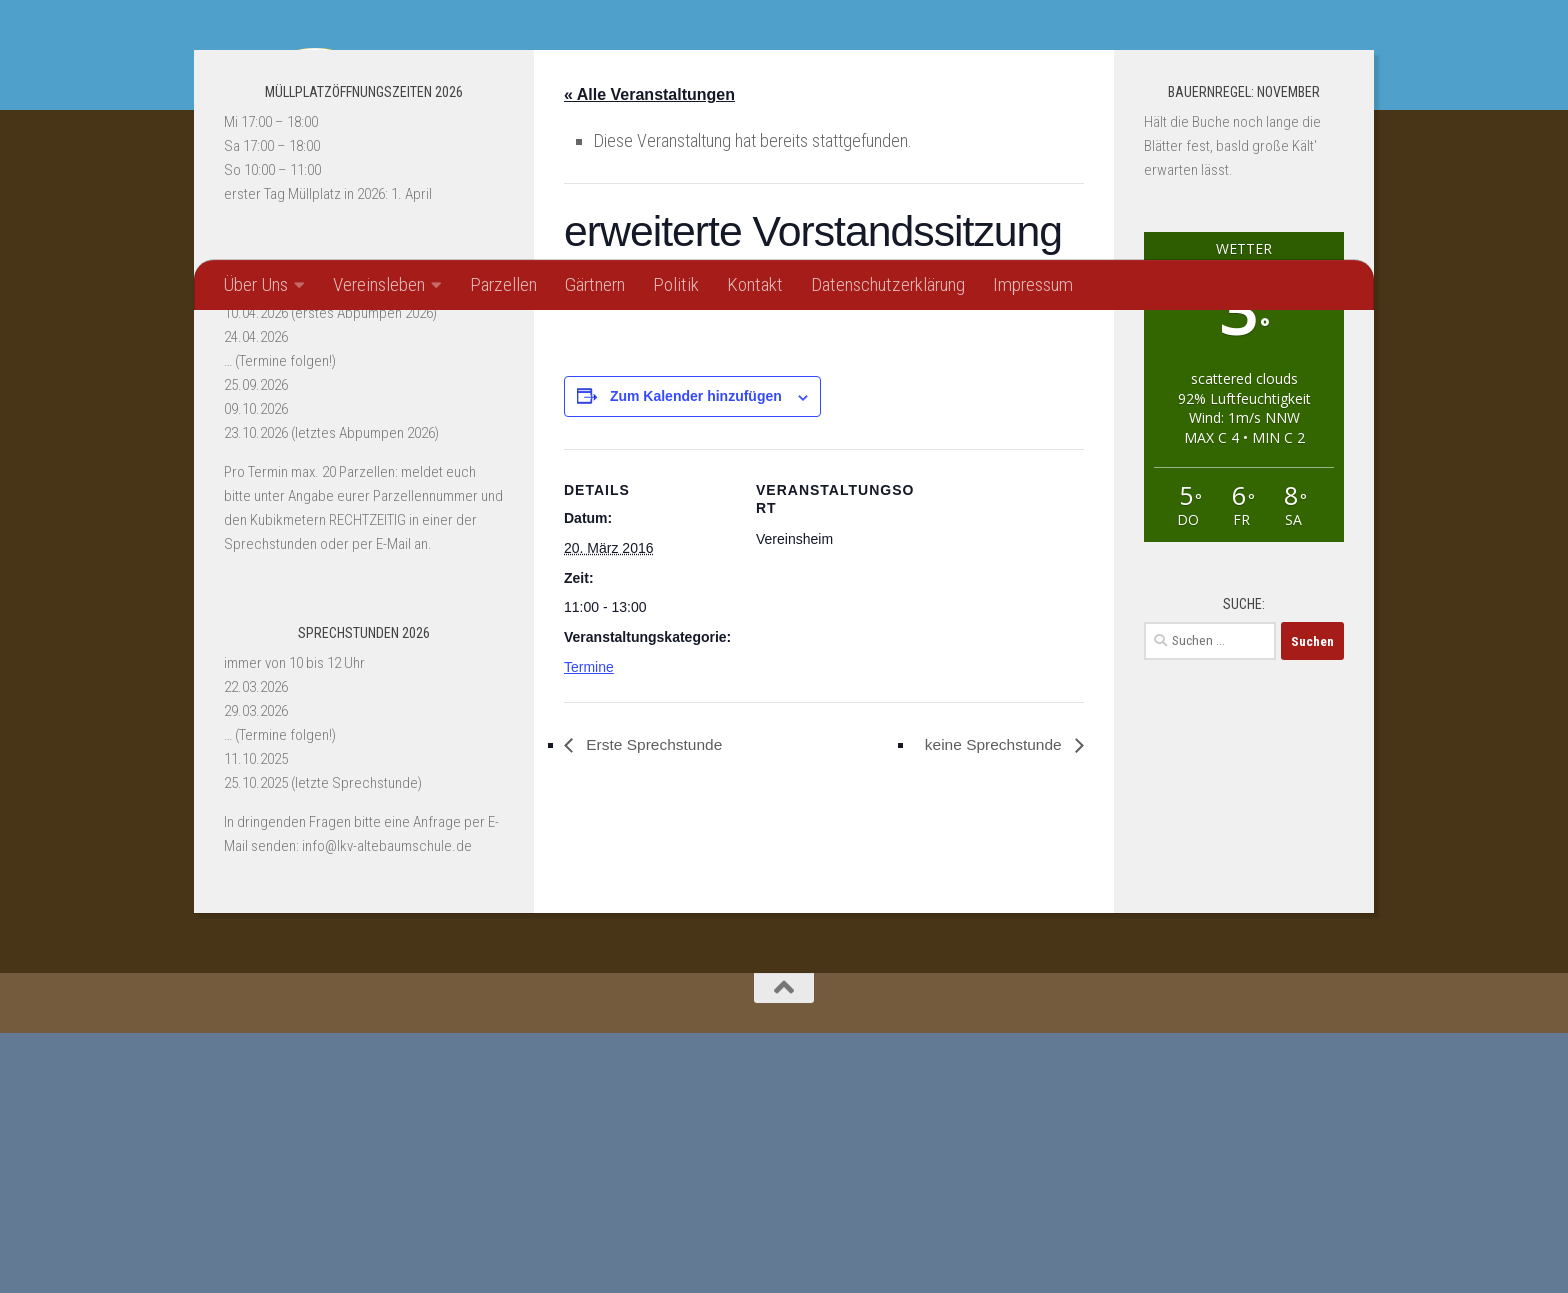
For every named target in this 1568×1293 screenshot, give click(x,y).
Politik (676, 284)
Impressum (1033, 284)
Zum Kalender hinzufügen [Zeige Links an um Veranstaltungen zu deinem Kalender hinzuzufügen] (696, 657)
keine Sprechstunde (992, 1005)
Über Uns (255, 284)
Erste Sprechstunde (655, 1005)
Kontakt (755, 284)
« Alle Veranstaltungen (649, 354)
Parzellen (503, 284)
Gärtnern (595, 284)
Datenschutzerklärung (888, 284)
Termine (589, 928)
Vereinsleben (379, 284)
